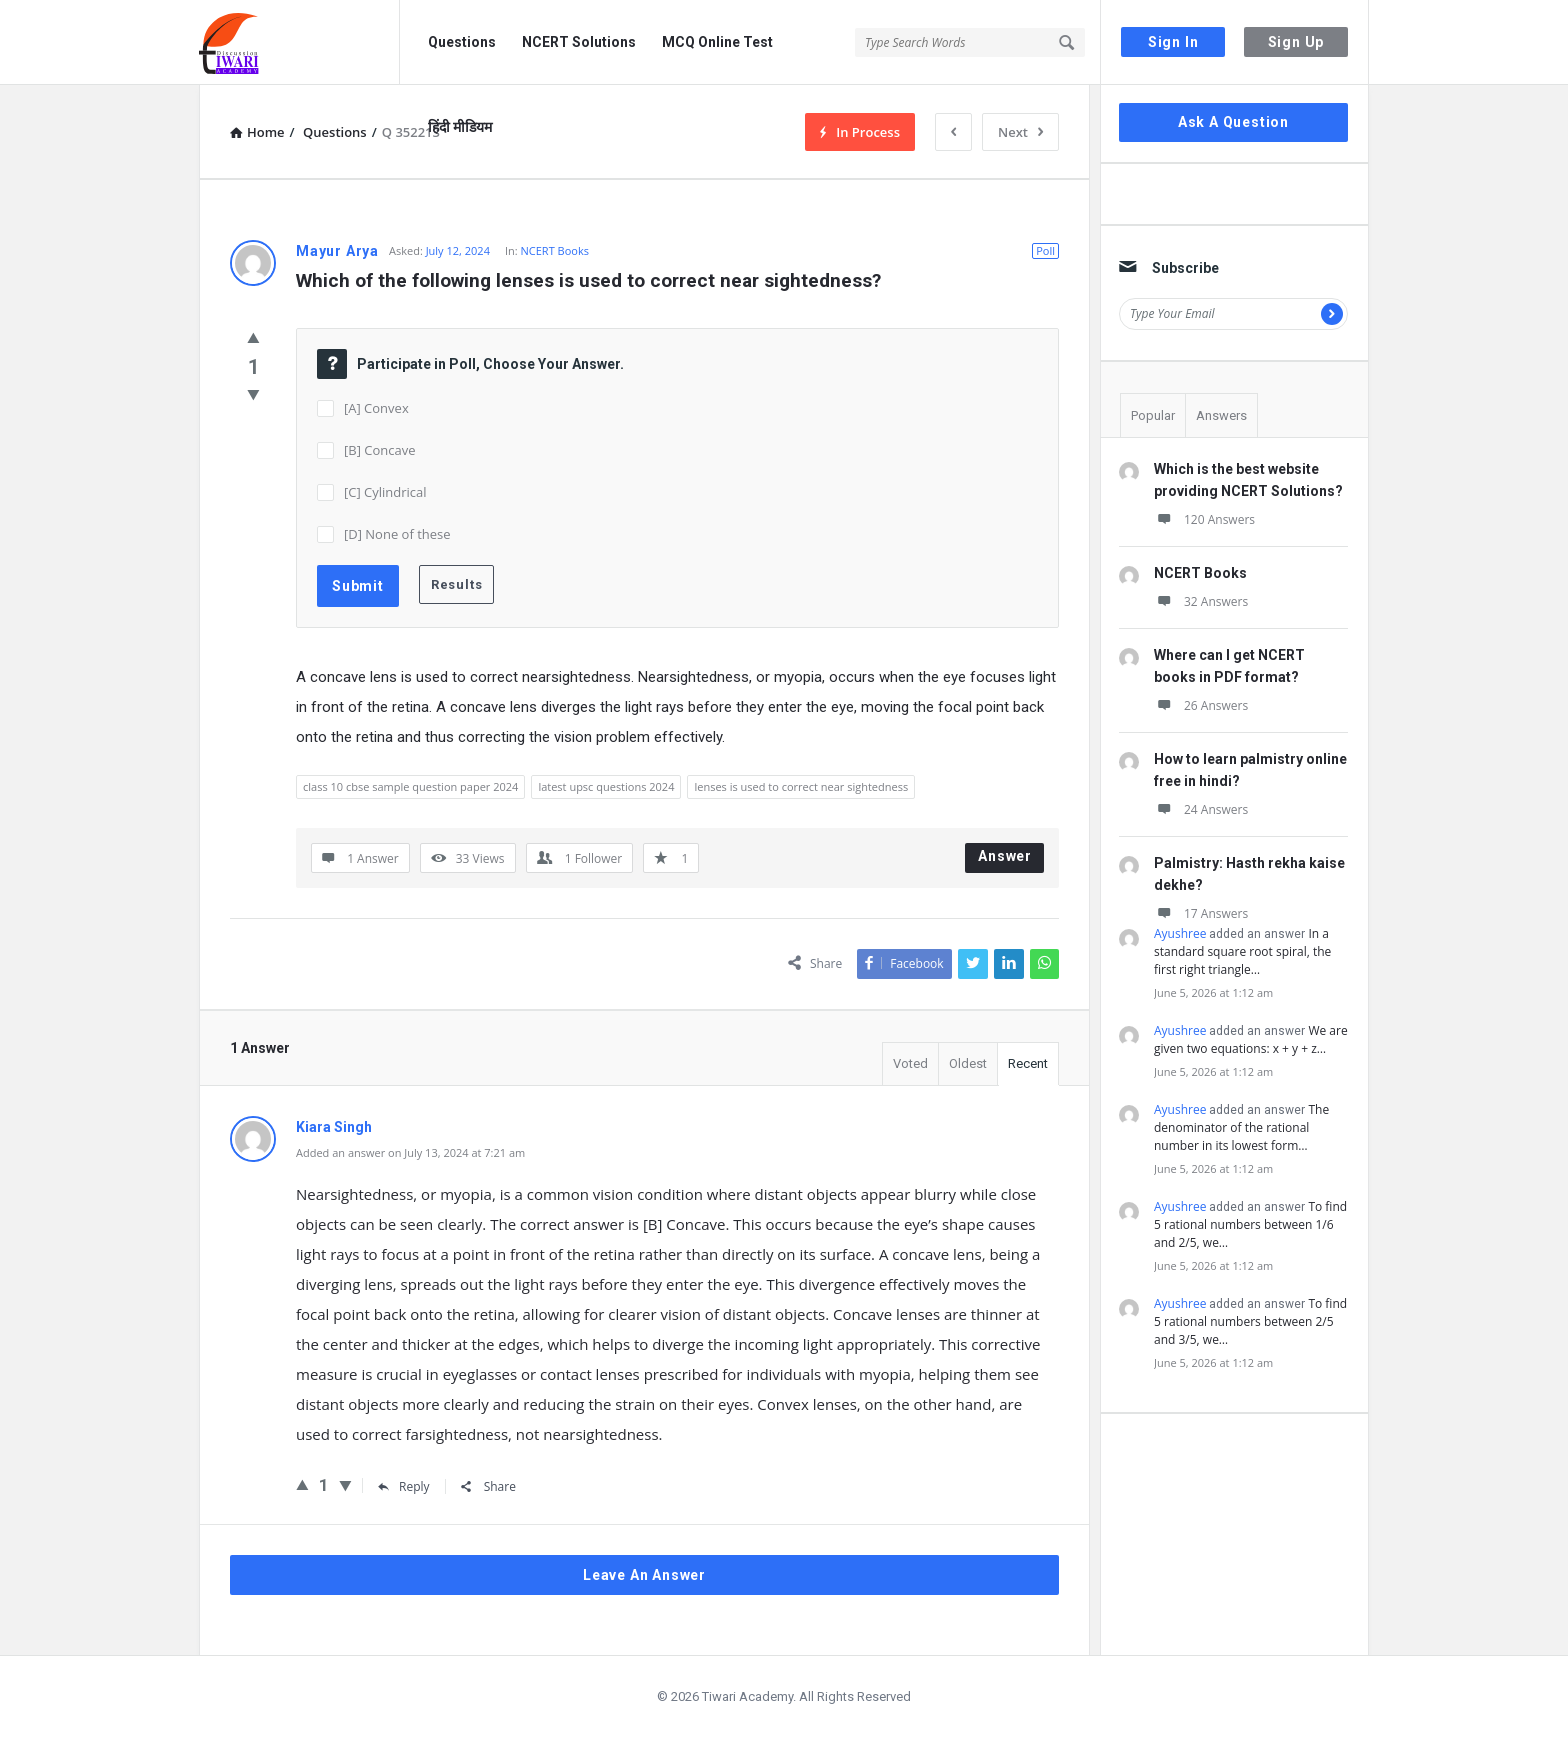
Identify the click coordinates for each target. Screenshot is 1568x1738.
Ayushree (1180, 933)
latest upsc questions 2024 (606, 786)
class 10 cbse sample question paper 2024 (410, 786)
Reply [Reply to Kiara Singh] (404, 1486)
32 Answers (1201, 601)
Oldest (968, 1063)
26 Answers (1201, 705)
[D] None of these (397, 534)
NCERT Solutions (579, 42)
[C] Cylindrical (385, 492)
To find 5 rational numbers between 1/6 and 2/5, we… (1250, 1224)
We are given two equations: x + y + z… (1251, 1039)
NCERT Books (555, 250)
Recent (1028, 1063)
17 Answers (1201, 913)
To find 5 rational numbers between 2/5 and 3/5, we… (1250, 1321)
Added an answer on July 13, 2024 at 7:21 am (410, 1152)
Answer (1005, 856)
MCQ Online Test (717, 42)
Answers (1221, 415)
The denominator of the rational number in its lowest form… (1241, 1127)
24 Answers (1201, 809)
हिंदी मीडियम (460, 127)
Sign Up (1296, 42)
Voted (910, 1063)
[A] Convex (376, 408)
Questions (462, 42)
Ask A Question (1233, 122)
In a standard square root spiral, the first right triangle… (1242, 951)
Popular (1153, 415)
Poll (1045, 250)
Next (1020, 132)
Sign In (1173, 42)
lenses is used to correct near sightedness (801, 786)
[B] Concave (380, 450)
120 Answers (1204, 519)
